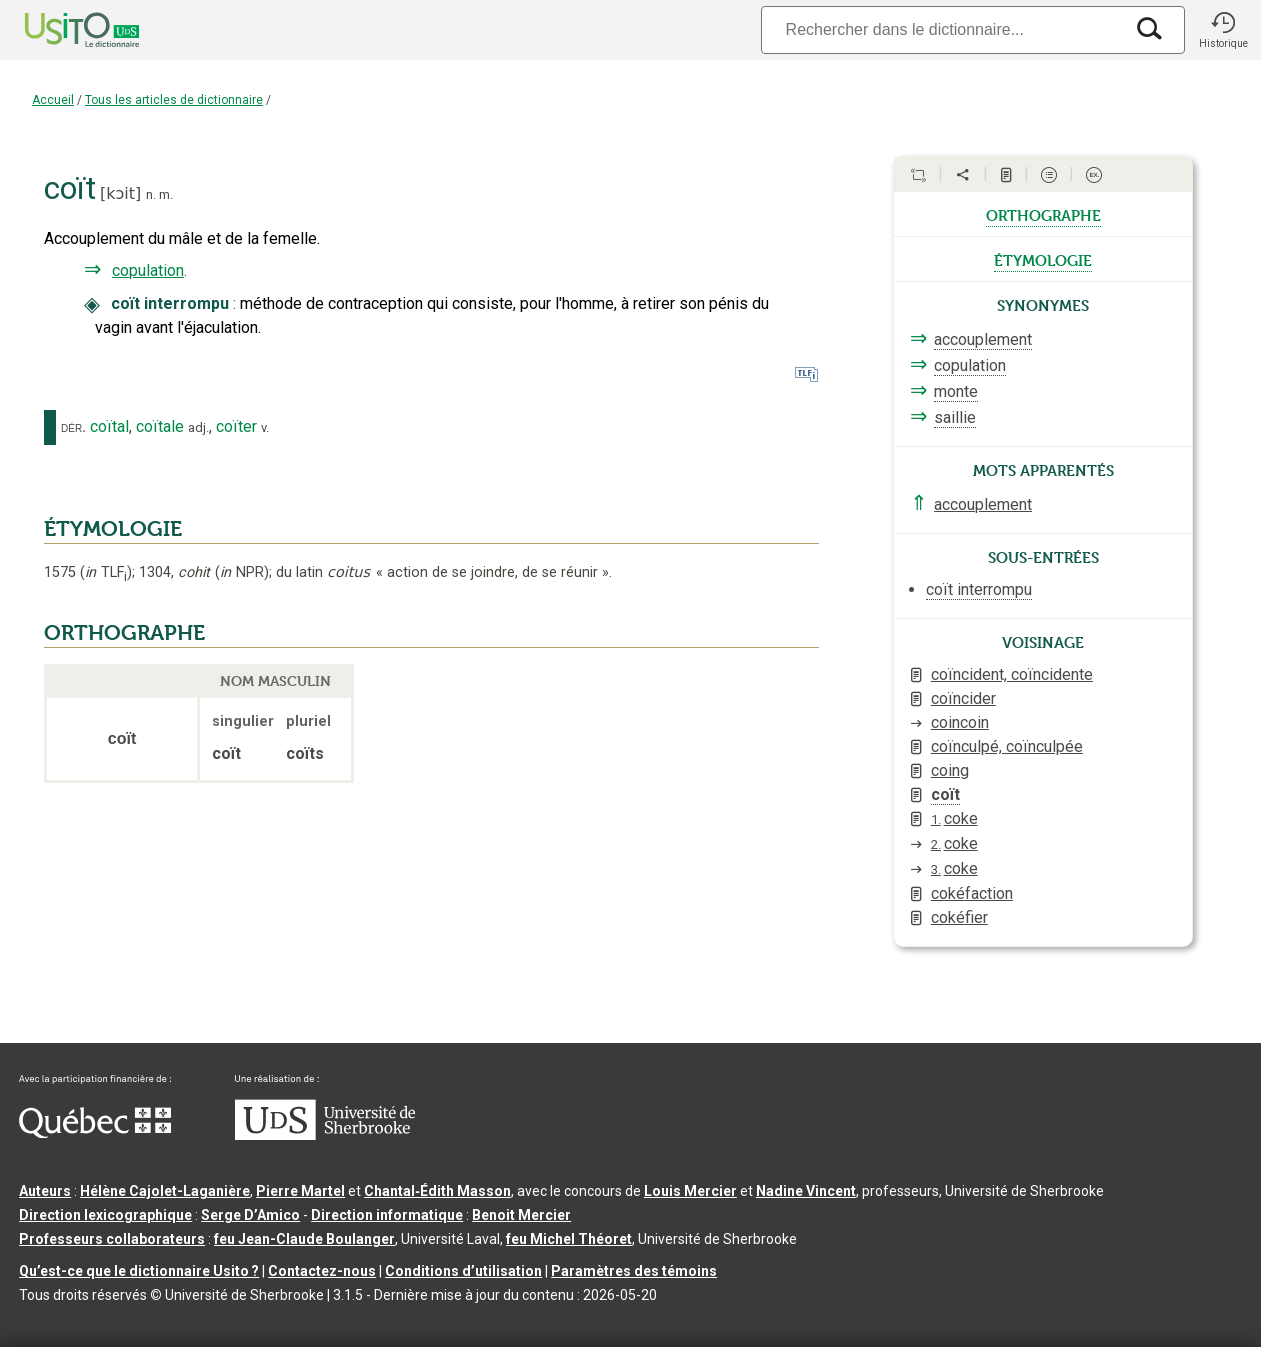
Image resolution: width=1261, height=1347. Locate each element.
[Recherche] (942, 29)
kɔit (120, 193)
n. (151, 194)
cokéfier (959, 917)
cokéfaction (972, 893)
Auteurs (45, 1191)
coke (954, 818)
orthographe (1043, 214)
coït (945, 794)
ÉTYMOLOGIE (113, 529)
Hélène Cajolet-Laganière (165, 1191)
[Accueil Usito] (60, 30)
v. (265, 427)
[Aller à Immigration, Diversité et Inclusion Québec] (95, 1133)
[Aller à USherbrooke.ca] (325, 1135)
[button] (1223, 30)
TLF (106, 572)
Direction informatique (387, 1215)
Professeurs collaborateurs (112, 1239)
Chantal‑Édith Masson (437, 1191)
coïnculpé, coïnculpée (1007, 746)
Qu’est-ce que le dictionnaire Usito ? (139, 1271)
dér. (73, 427)
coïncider (963, 698)
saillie (955, 417)
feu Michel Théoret (569, 1239)
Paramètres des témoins (634, 1271)
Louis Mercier (690, 1191)
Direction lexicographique (105, 1215)
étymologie (1043, 259)
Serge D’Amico (250, 1215)
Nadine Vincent (806, 1191)
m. (166, 194)
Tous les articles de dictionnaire (174, 100)
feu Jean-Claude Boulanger (304, 1239)
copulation (148, 270)
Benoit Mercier (521, 1215)
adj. (198, 427)
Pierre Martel (300, 1191)
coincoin (960, 722)
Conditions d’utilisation (463, 1271)
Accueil (53, 100)
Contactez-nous (322, 1271)
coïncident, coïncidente (1012, 674)
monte (956, 391)
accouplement (983, 339)
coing (950, 770)
